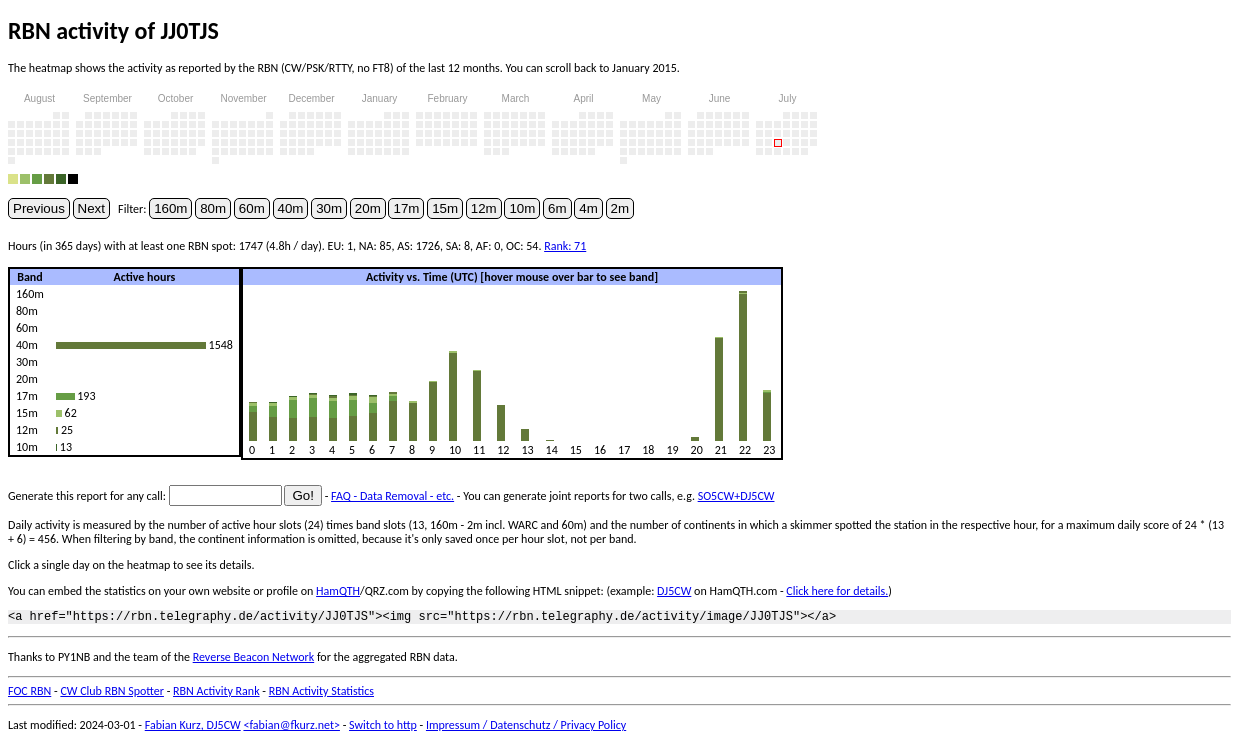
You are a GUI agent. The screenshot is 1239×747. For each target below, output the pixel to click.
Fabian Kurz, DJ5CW (193, 728)
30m (329, 208)
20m (368, 208)
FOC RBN (29, 694)
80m (213, 208)
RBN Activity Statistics (321, 694)
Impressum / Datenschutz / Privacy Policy (526, 728)
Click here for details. (837, 591)
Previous (39, 208)
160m (170, 208)
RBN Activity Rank (216, 694)
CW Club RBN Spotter (112, 694)
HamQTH (338, 591)
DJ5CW (674, 591)
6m (557, 208)
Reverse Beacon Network (254, 660)
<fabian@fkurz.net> (291, 728)
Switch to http (383, 728)
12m (484, 208)
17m (406, 208)
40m (291, 208)
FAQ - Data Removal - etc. (392, 496)
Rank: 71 (565, 246)
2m (620, 208)
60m (252, 208)
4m (588, 208)
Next (91, 208)
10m (522, 208)
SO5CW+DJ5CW (736, 496)
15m (445, 208)
